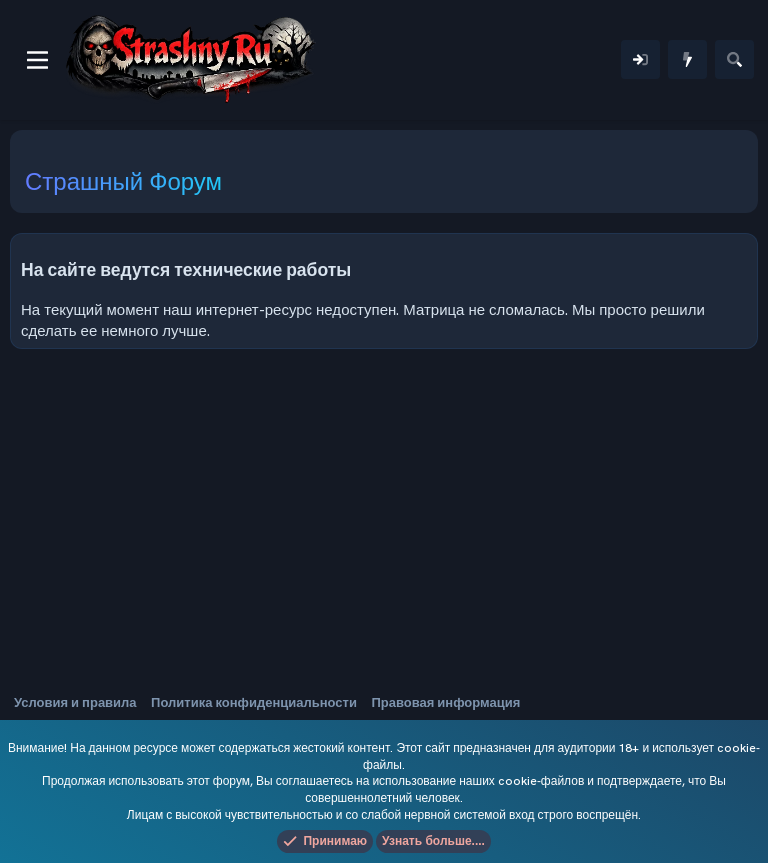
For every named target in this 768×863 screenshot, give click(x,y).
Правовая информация (445, 702)
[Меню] (37, 60)
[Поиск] (734, 59)
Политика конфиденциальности (254, 702)
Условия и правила (75, 702)
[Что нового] (687, 59)
